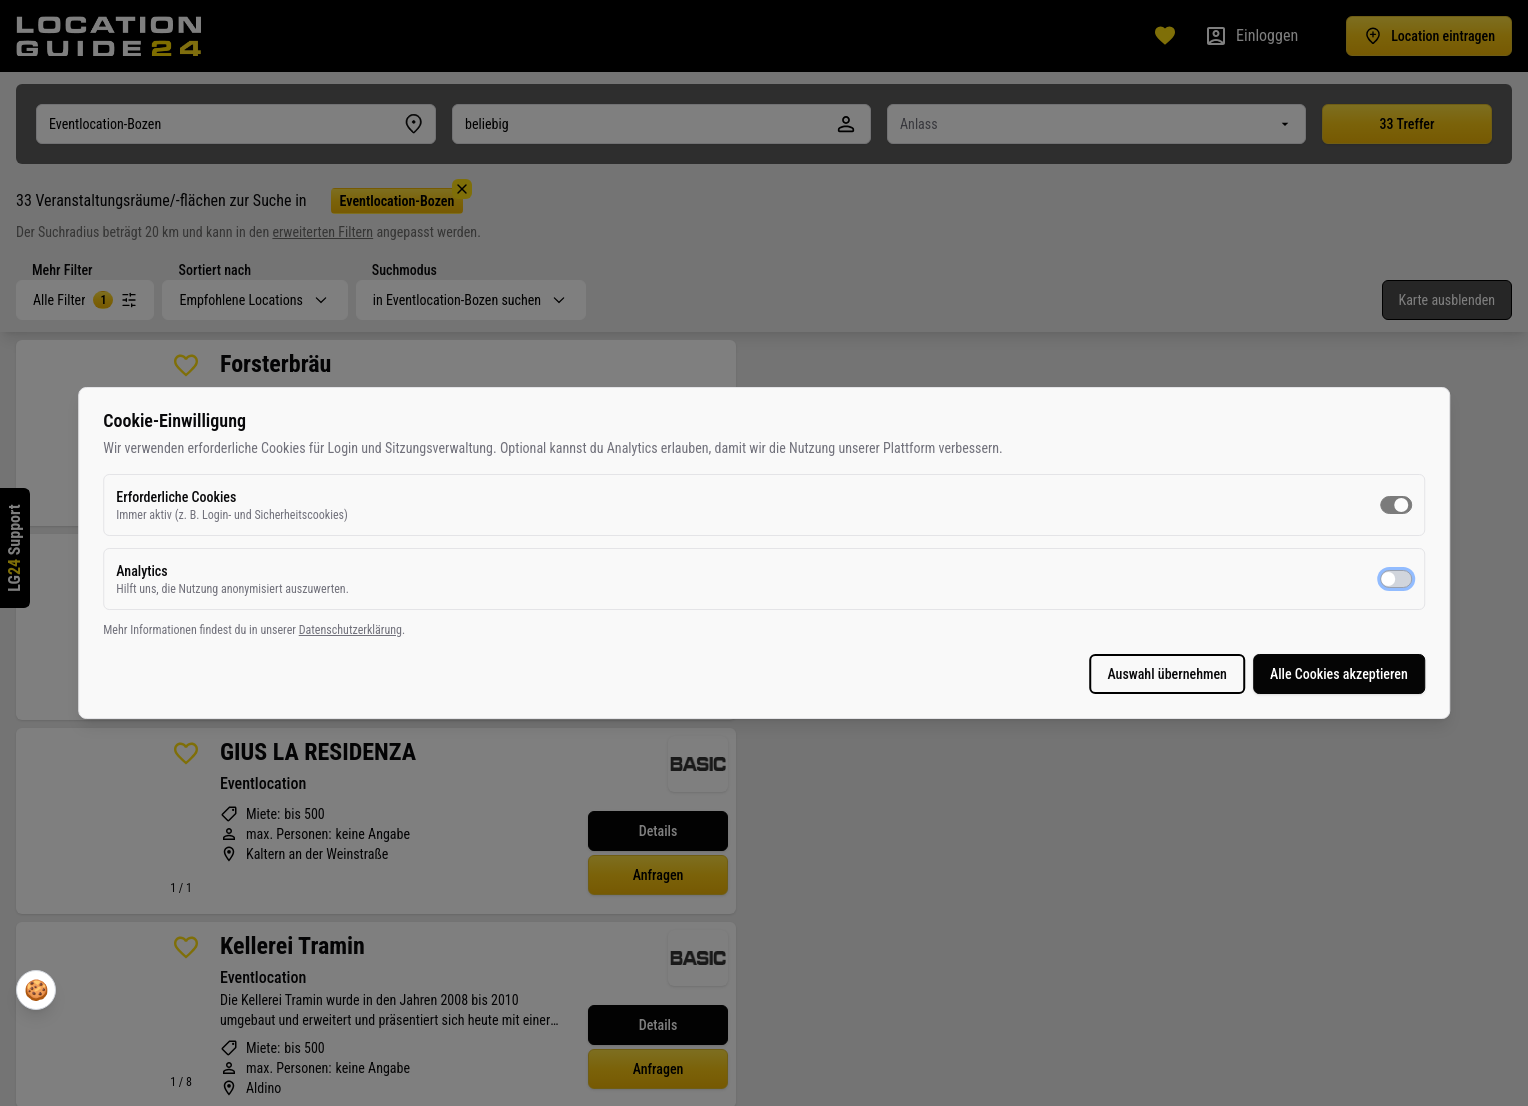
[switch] (966, 515)
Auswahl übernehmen (738, 684)
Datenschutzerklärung (779, 640)
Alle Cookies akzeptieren (909, 684)
